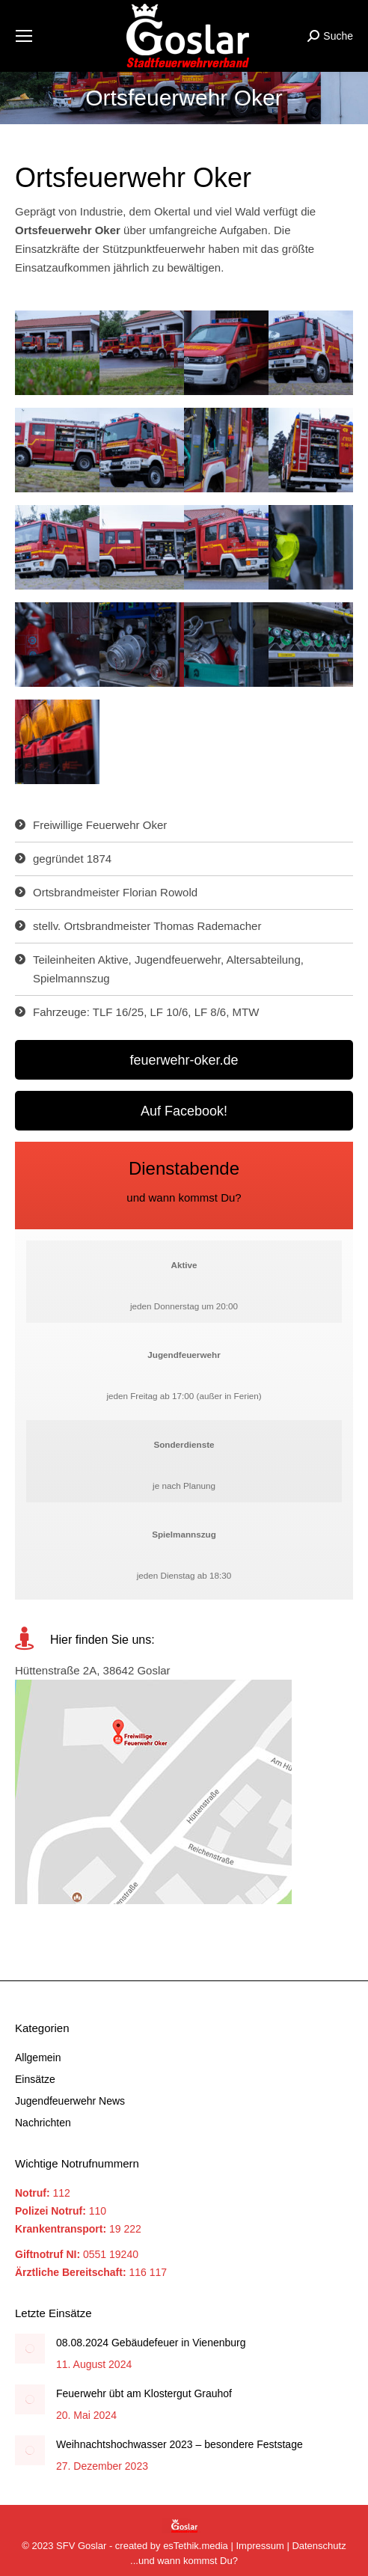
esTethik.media (195, 2545)
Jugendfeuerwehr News (70, 2101)
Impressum (259, 2545)
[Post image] (30, 2349)
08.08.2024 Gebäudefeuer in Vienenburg (151, 2343)
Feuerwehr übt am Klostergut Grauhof (144, 2393)
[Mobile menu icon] (24, 36)
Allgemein (38, 2057)
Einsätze (35, 2079)
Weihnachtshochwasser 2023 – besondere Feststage (179, 2444)
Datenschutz (319, 2545)
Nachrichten (43, 2123)
